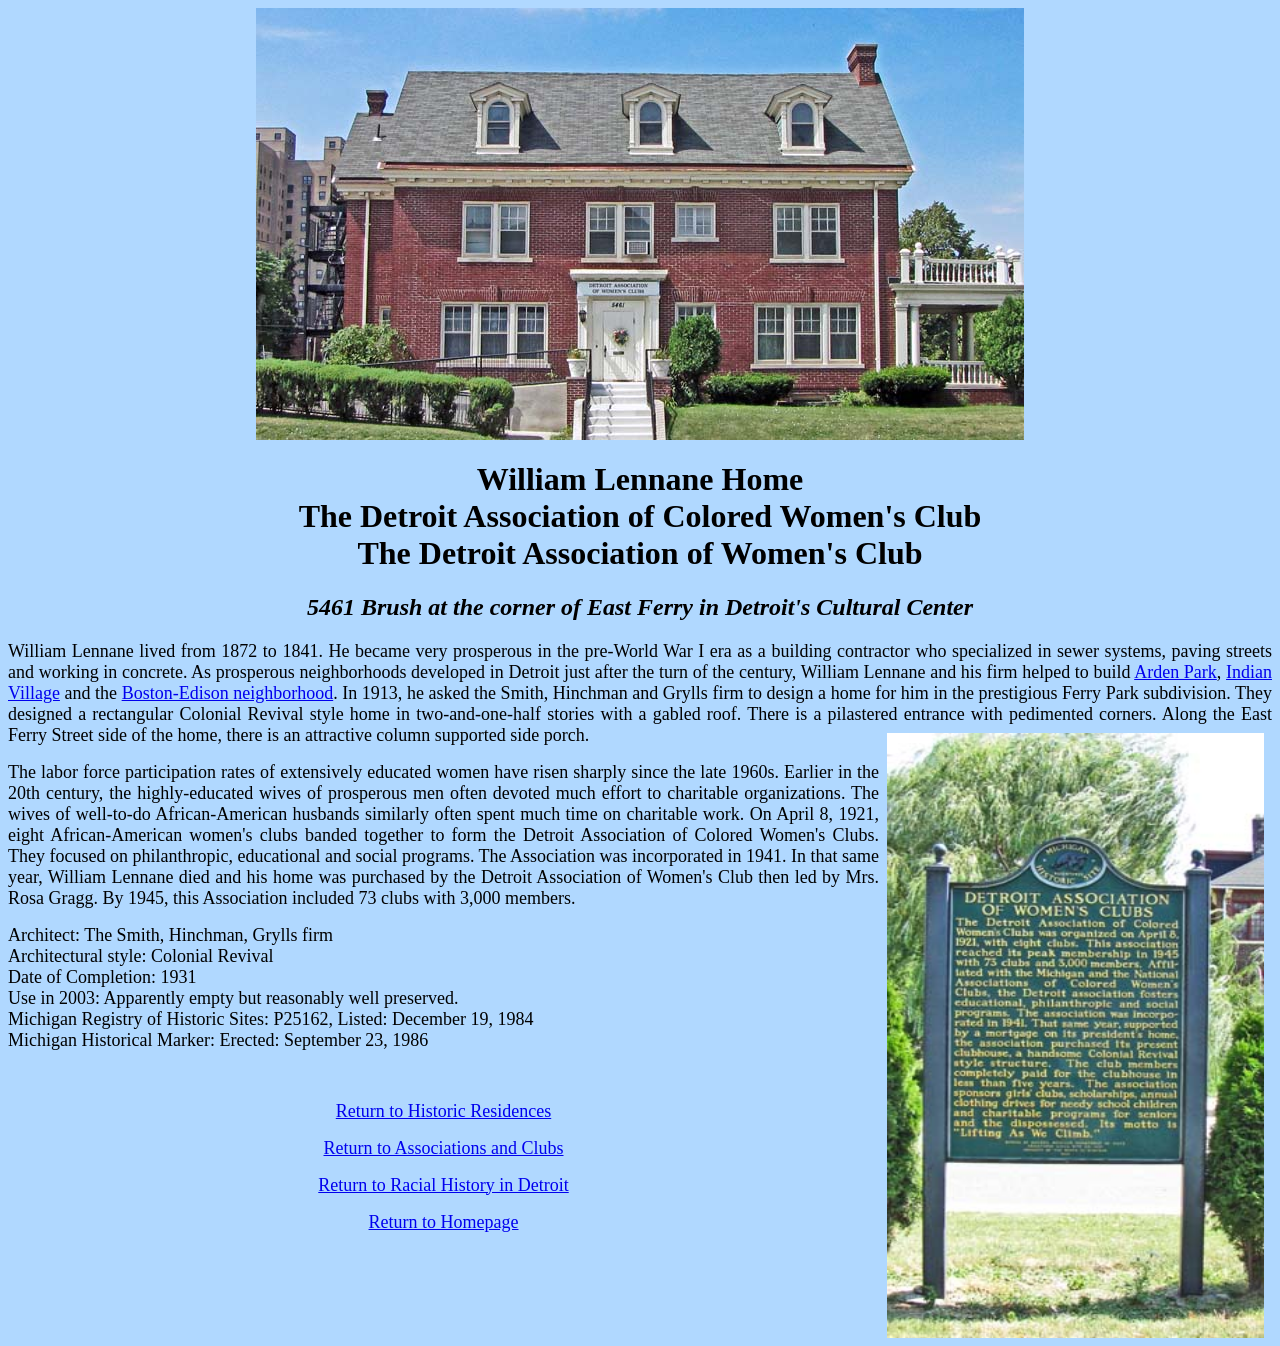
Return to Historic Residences (443, 1111)
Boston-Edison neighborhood (228, 693)
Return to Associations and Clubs (444, 1148)
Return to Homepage (444, 1222)
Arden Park (1175, 672)
